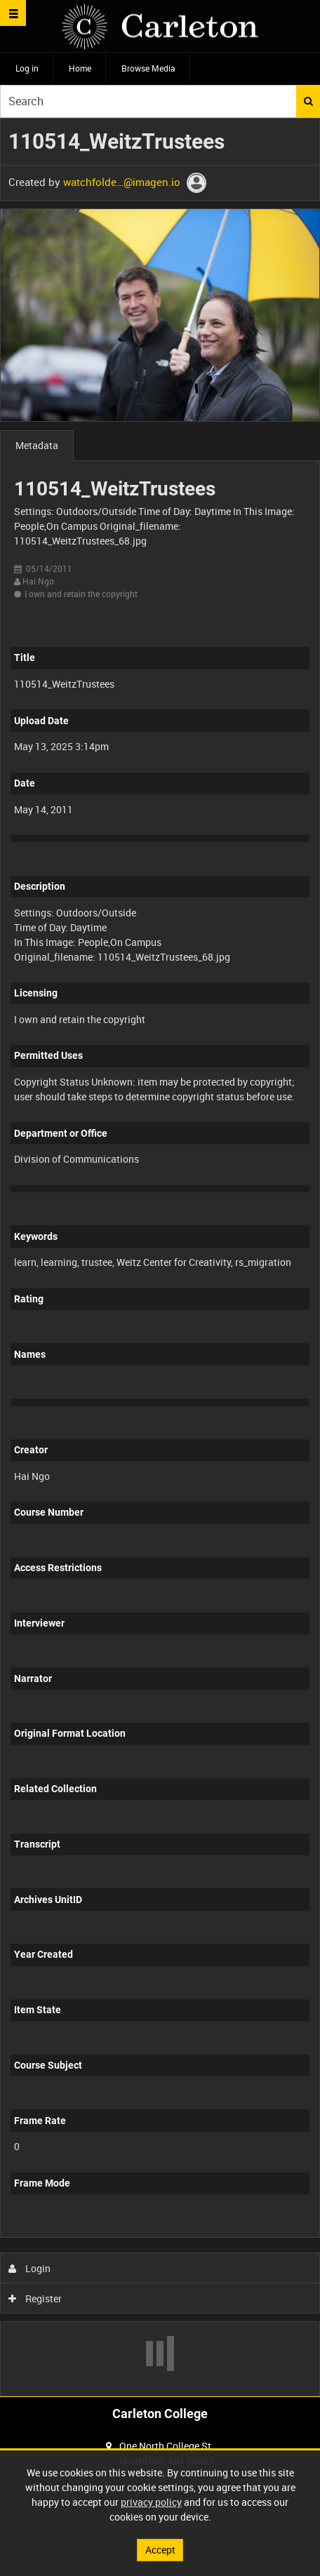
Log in (27, 68)
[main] (160, 1257)
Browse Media (148, 68)
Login (29, 2268)
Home (80, 68)
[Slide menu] (13, 13)
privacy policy (151, 2502)
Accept (160, 2549)
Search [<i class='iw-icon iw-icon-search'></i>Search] (308, 101)
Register (35, 2298)
